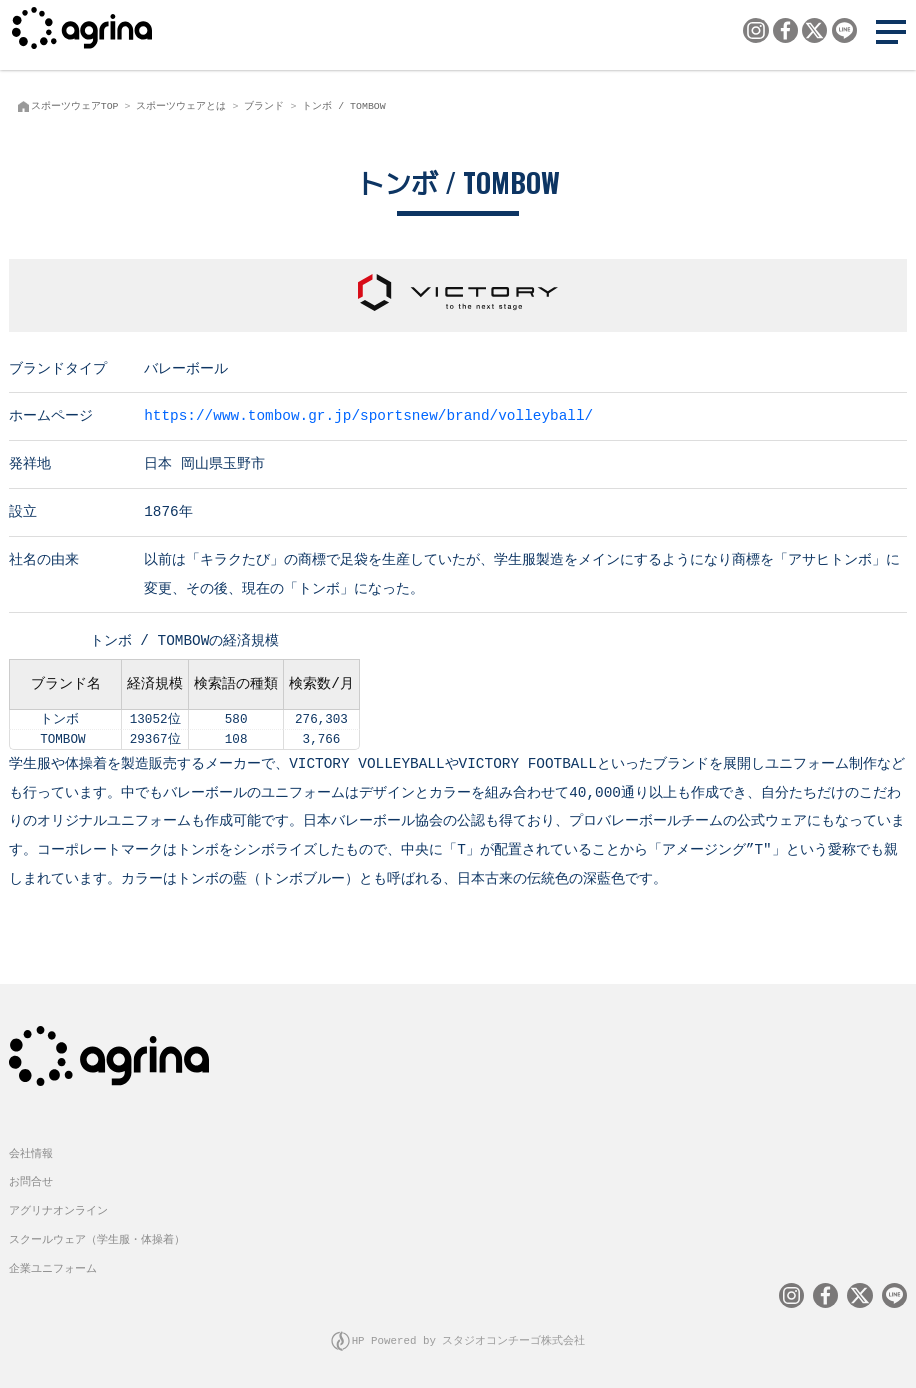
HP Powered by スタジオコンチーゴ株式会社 (469, 1338)
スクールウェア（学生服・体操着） (97, 1237)
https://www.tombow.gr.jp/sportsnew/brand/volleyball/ (368, 414)
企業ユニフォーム (53, 1266)
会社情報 (31, 1151)
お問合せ (31, 1179)
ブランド (264, 106)
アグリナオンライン (58, 1208)
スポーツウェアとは (181, 106)
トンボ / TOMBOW (343, 106)
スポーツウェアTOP (75, 106)
